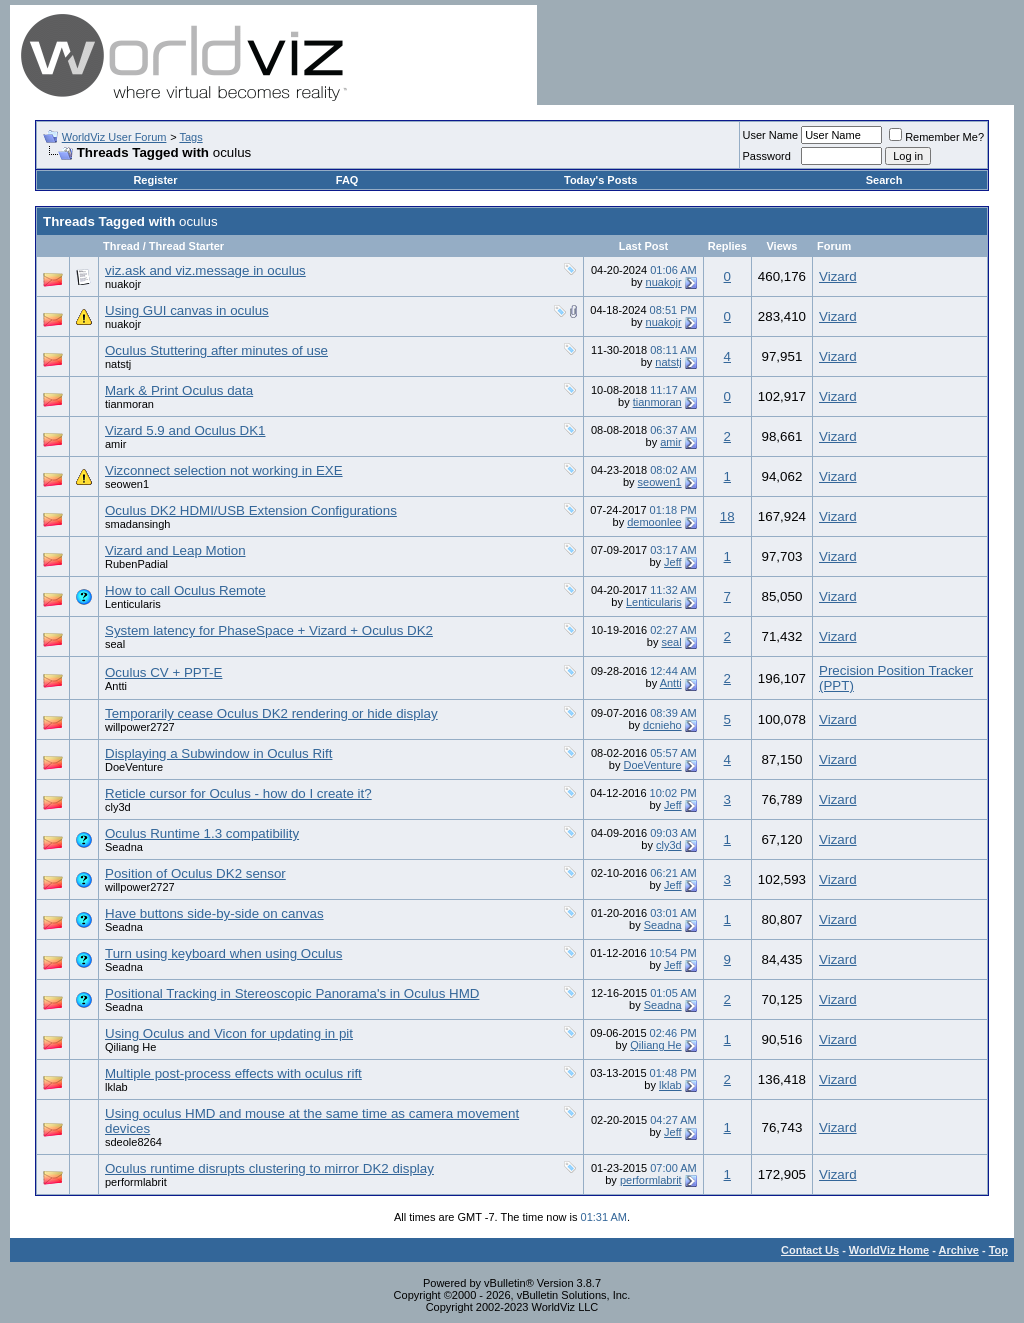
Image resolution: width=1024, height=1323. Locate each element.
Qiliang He (130, 1047)
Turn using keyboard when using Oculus (223, 953)
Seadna (124, 847)
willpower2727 (140, 727)
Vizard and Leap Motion (175, 550)
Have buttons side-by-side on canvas (214, 913)
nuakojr (123, 284)
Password (767, 156)
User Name (771, 135)
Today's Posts (600, 180)
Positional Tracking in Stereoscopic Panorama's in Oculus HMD (292, 993)
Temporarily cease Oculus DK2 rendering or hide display (271, 713)
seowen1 (127, 484)
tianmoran (129, 404)
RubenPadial (136, 564)
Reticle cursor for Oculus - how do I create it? (238, 793)
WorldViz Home (889, 1250)
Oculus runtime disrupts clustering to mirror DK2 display (269, 1168)
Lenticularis (133, 604)
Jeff (673, 562)
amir (115, 444)
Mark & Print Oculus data (179, 390)
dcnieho (662, 725)
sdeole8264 (133, 1142)
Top (998, 1250)
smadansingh (137, 524)
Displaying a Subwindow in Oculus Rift (218, 753)
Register (155, 180)
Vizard (838, 276)
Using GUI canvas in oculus (187, 310)
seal (115, 644)
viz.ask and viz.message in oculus (205, 270)
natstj (118, 364)
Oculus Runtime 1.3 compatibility (202, 833)
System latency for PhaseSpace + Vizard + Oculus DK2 (269, 630)
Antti (116, 686)
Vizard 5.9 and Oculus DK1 (185, 430)
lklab (116, 1087)
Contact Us (810, 1250)
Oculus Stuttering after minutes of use (216, 350)
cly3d (118, 807)
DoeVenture (134, 767)
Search (884, 180)
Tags (190, 137)
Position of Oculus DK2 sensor (195, 873)
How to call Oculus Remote (185, 590)
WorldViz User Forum (114, 137)
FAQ (347, 180)
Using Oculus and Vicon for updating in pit (229, 1033)
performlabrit (136, 1182)
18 (727, 516)
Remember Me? (936, 137)
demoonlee (654, 522)
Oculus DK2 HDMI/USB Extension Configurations (251, 510)
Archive (959, 1250)
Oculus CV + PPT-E (163, 672)
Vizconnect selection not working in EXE (224, 470)
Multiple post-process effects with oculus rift (233, 1073)
